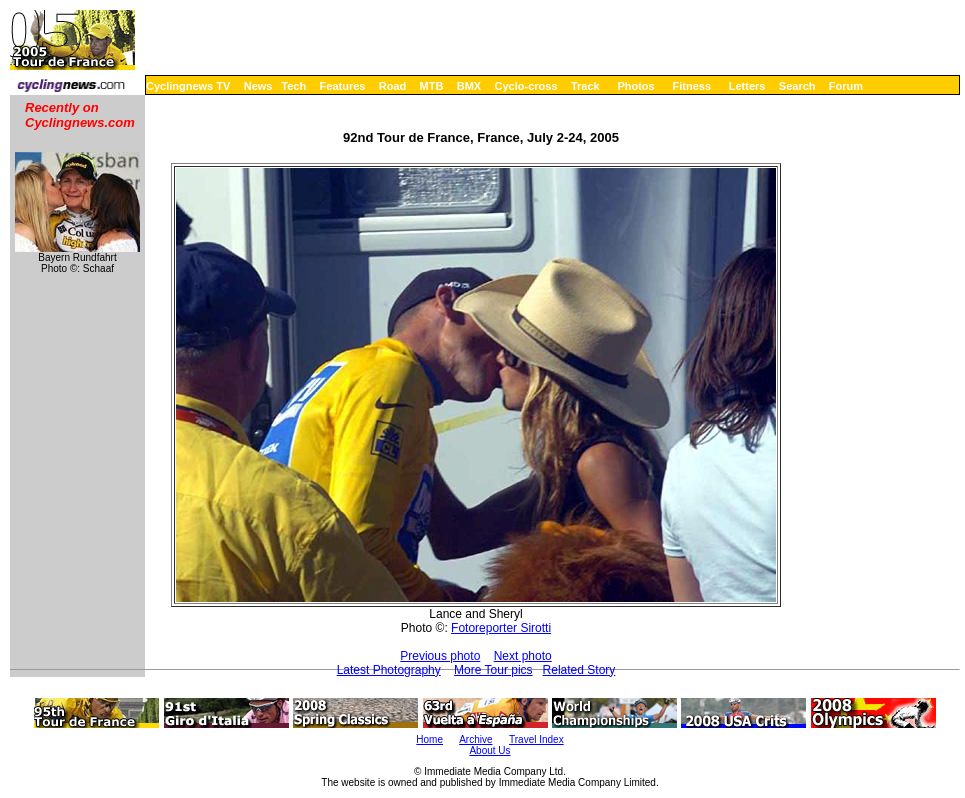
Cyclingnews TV (188, 86)
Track (585, 86)
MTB (432, 86)
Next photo (523, 656)
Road (393, 86)
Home (429, 739)
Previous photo (440, 656)
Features (343, 86)
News (258, 86)
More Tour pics (493, 670)
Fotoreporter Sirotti (501, 628)
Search (797, 86)
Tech (293, 86)
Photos (635, 86)
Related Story (579, 670)
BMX (469, 86)
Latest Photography (389, 670)
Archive (475, 739)
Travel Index (536, 739)
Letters (747, 86)
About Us (489, 750)
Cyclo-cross (526, 86)
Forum (846, 86)
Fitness (691, 86)
